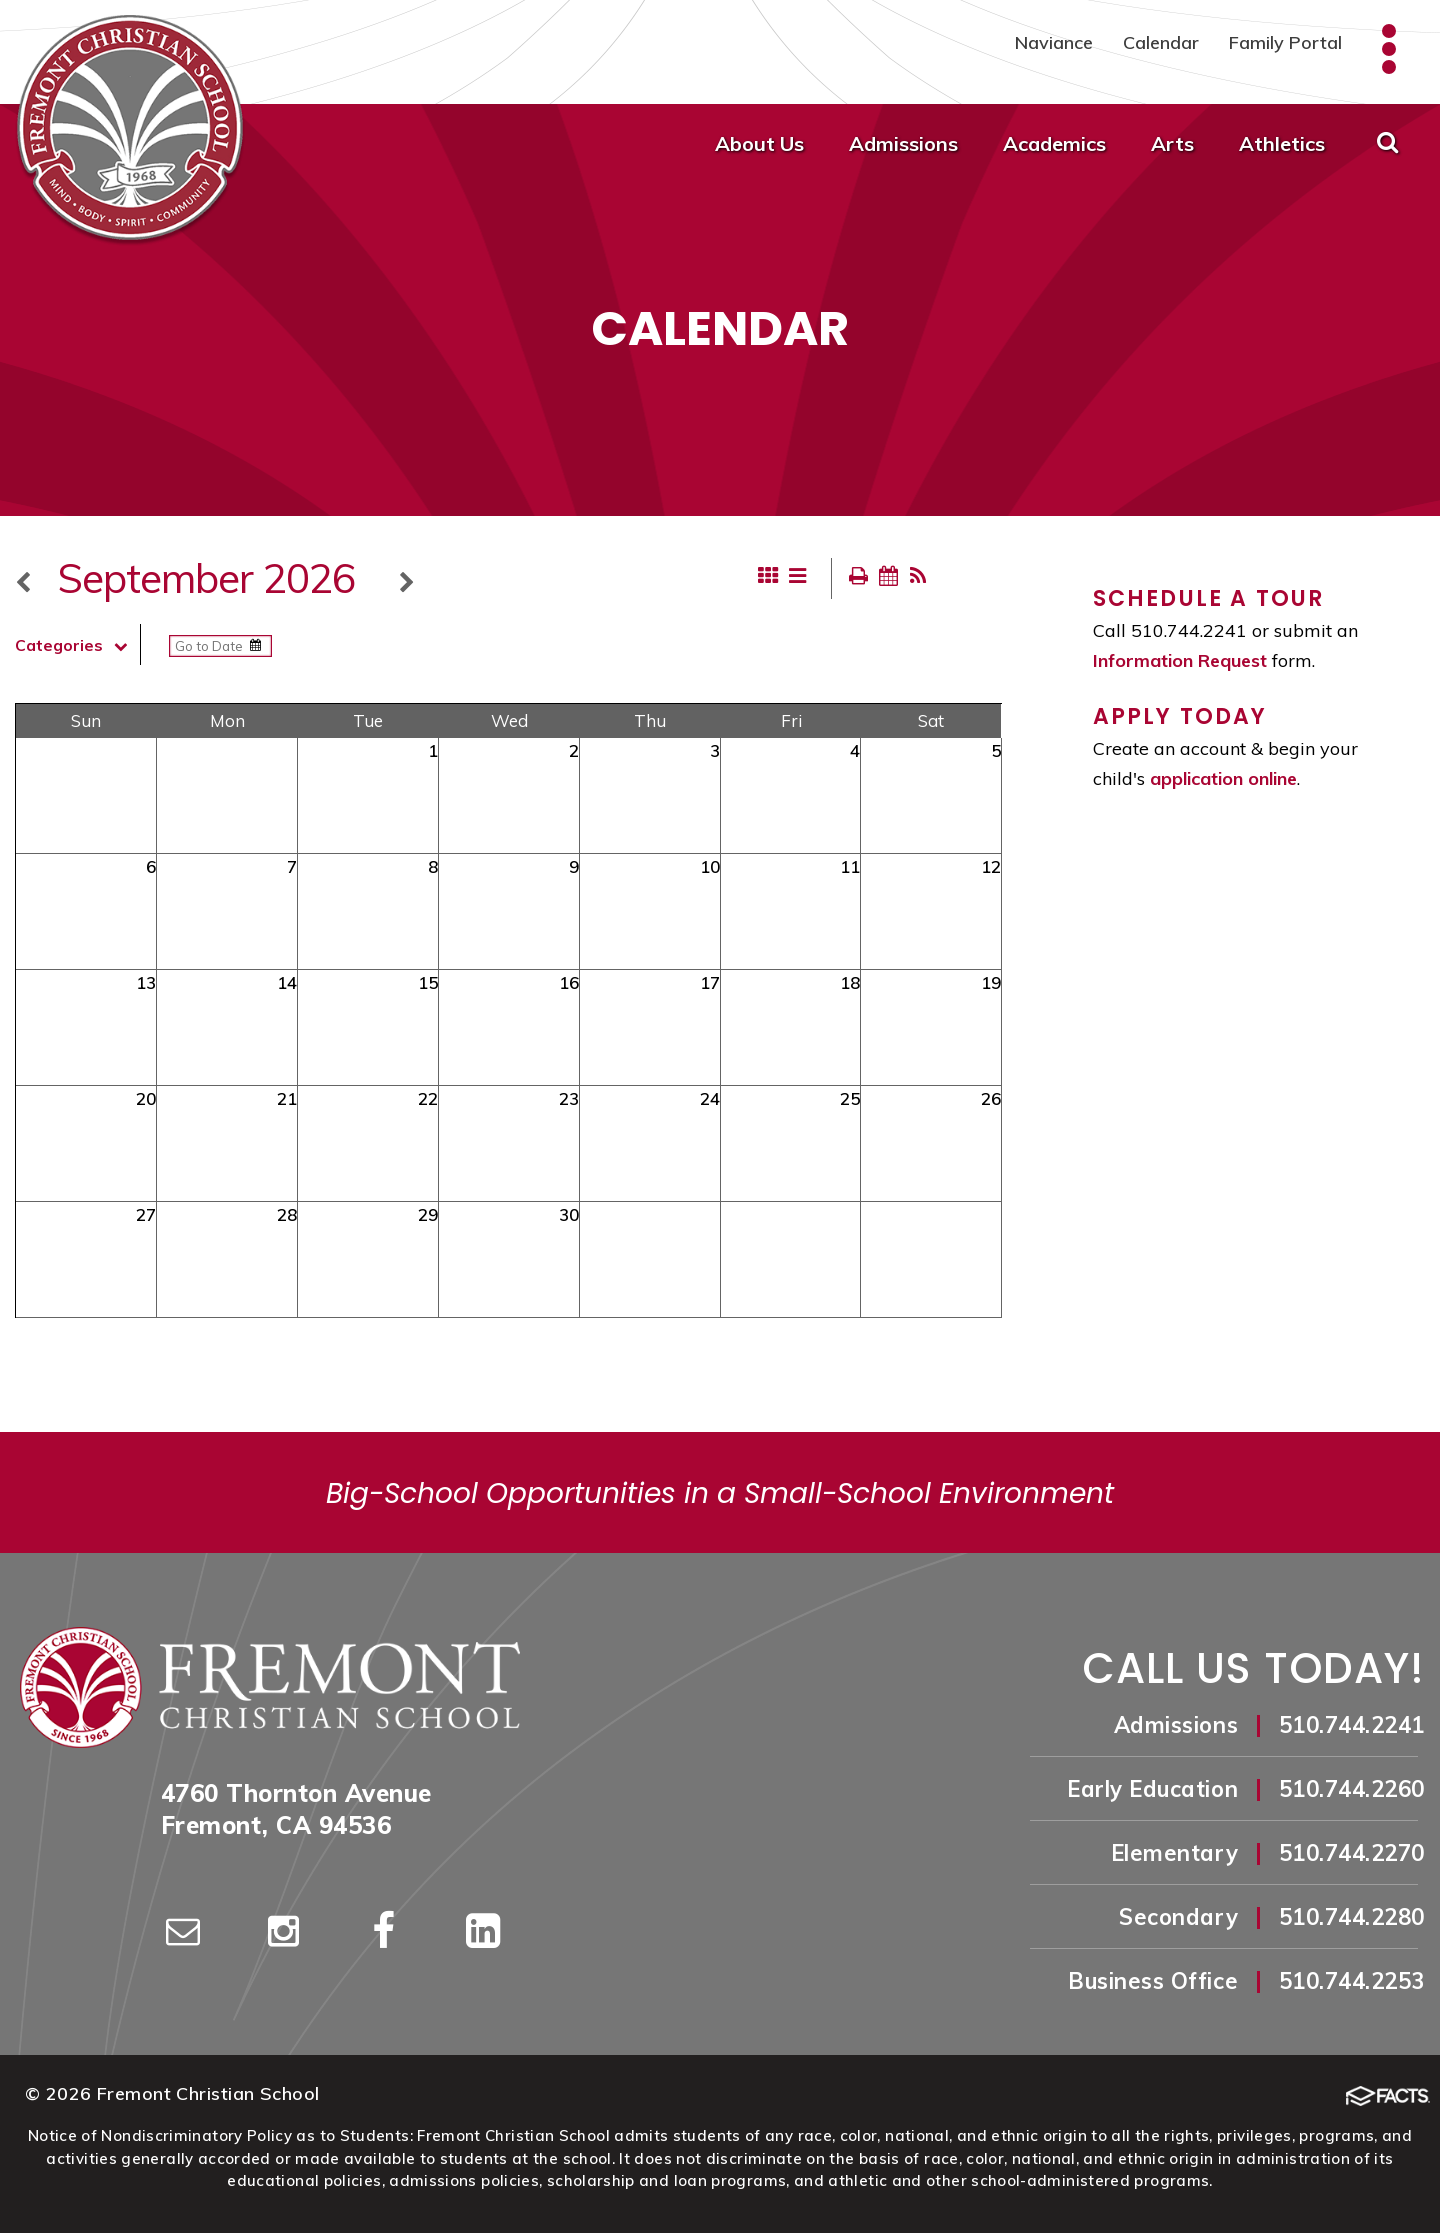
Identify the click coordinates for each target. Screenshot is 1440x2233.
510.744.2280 (1352, 1917)
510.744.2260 (1352, 1789)
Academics (1054, 143)
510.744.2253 (1352, 1981)
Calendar (1161, 42)
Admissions (903, 143)
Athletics (1282, 143)
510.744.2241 (1352, 1725)
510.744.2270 (1352, 1853)
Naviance (1054, 42)
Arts (1172, 143)
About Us (759, 143)
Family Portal (1285, 42)
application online (1223, 778)
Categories (77, 645)
